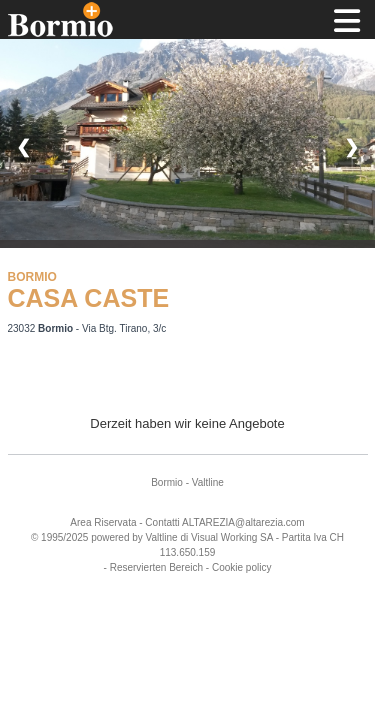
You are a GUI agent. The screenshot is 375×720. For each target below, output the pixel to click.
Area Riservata (103, 522)
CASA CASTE (89, 298)
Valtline (208, 482)
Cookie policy (241, 567)
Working (239, 537)
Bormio (167, 482)
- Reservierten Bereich (153, 567)
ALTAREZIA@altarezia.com (243, 522)
